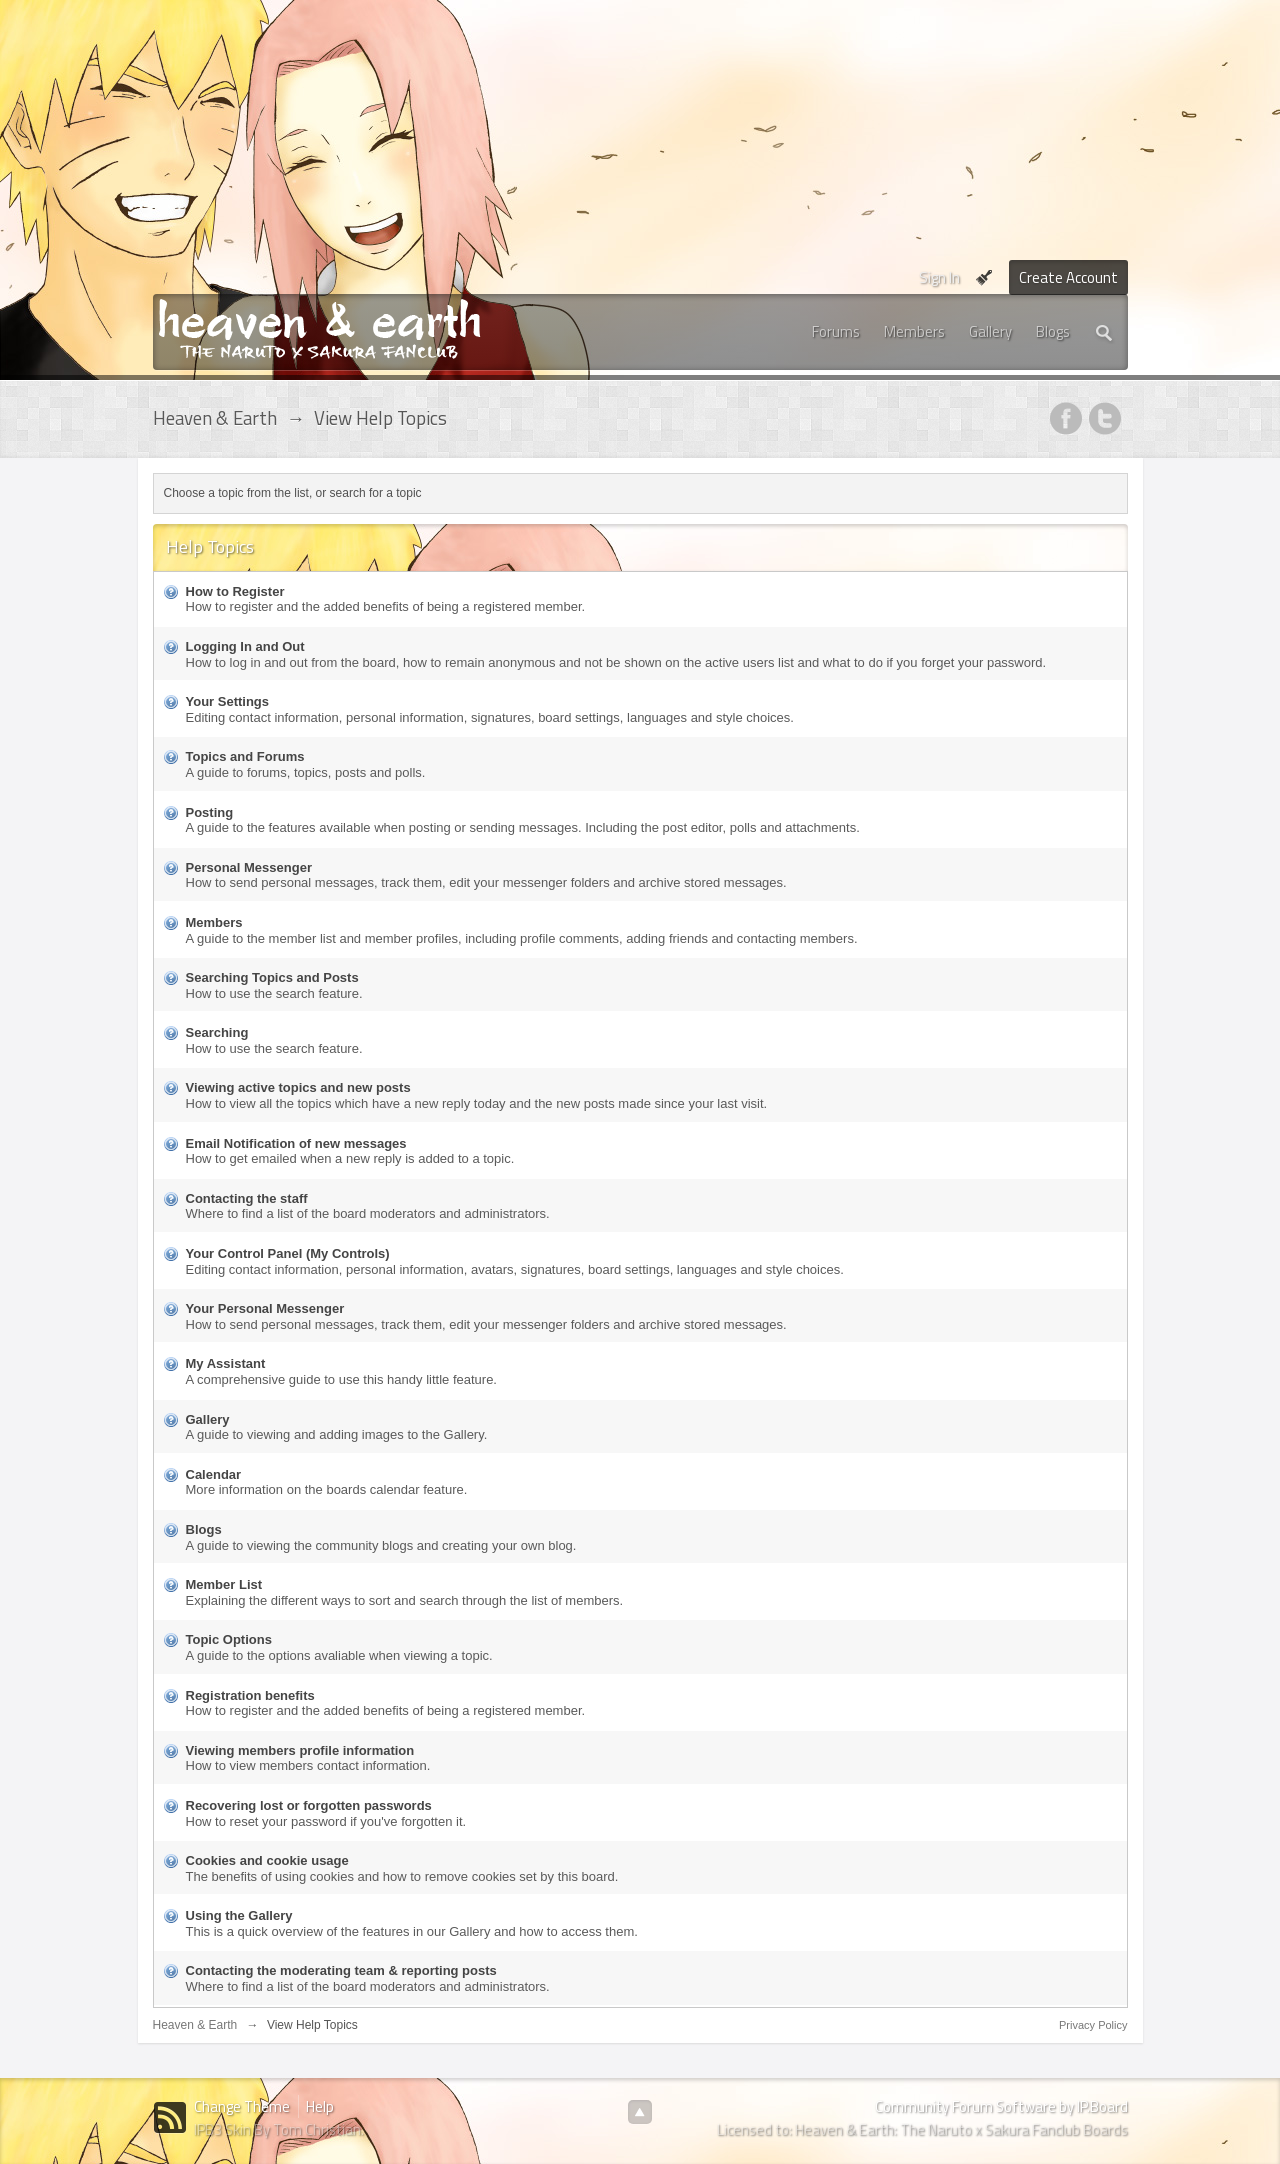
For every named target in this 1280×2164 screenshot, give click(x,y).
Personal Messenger (249, 867)
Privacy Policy (1093, 2025)
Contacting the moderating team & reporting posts (341, 1970)
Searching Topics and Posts (272, 977)
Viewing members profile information (300, 1750)
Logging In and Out (245, 646)
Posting (210, 812)
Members (914, 331)
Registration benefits (250, 1695)
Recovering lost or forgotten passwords (309, 1805)
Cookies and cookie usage (267, 1860)
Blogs (1053, 331)
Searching (217, 1032)
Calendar (214, 1474)
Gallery (990, 331)
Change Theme (242, 2106)
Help (320, 2106)
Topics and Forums (245, 756)
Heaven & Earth (195, 2025)
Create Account (1068, 277)
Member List (224, 1584)
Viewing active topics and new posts (298, 1087)
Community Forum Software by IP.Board (1001, 2106)
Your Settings (228, 701)
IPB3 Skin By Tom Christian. (279, 2129)
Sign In (939, 277)
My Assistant (226, 1363)
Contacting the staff (247, 1198)
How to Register (235, 591)
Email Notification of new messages (296, 1143)
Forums (836, 331)
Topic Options (229, 1639)
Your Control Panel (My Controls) (288, 1253)
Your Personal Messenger (265, 1308)
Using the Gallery (239, 1915)
